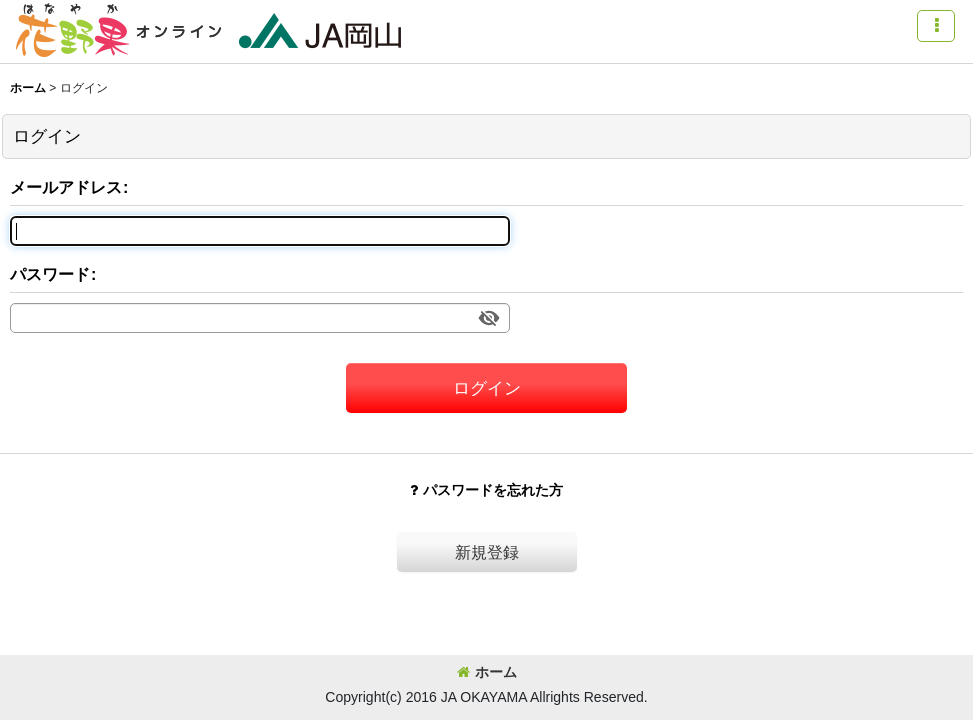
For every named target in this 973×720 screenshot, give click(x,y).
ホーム (487, 672)
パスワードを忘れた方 (486, 490)
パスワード (50, 274)
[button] (936, 26)
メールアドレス (66, 187)
